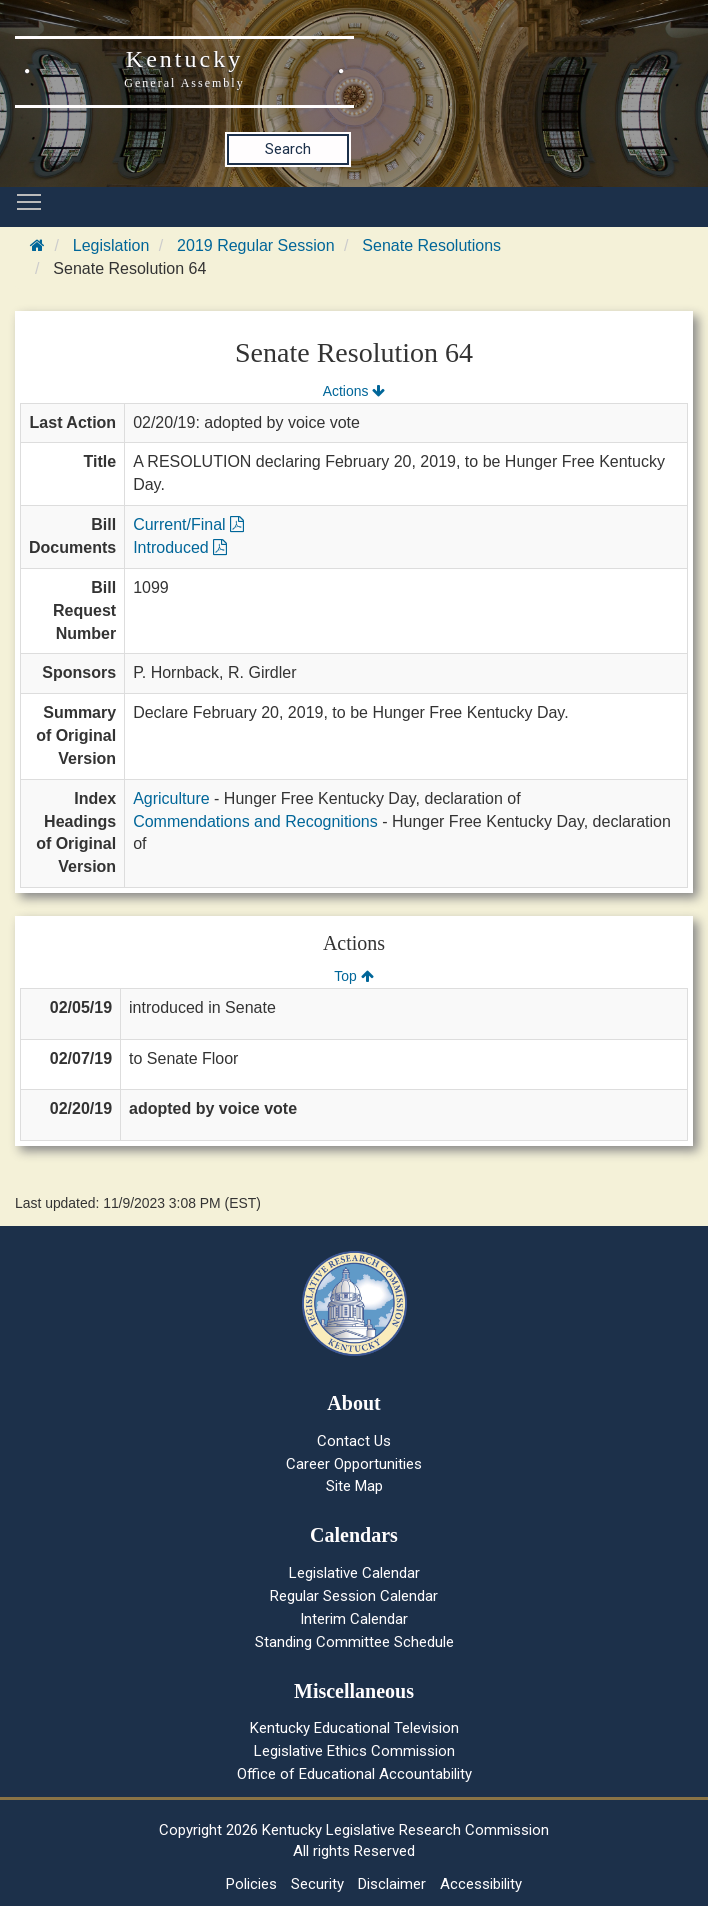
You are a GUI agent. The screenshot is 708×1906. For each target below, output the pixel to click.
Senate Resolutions (431, 245)
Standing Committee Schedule (354, 1642)
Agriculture (171, 798)
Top (353, 976)
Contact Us (354, 1441)
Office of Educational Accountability (354, 1774)
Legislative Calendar (354, 1573)
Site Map (354, 1486)
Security (317, 1884)
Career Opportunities (354, 1464)
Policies (251, 1884)
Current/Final (188, 524)
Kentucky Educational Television (354, 1728)
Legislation (111, 245)
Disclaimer (392, 1884)
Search (288, 149)
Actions (354, 391)
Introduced (180, 547)
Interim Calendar (354, 1619)
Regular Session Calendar (354, 1596)
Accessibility (481, 1884)
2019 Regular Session (255, 245)
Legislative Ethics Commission (354, 1751)
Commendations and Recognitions (255, 821)
